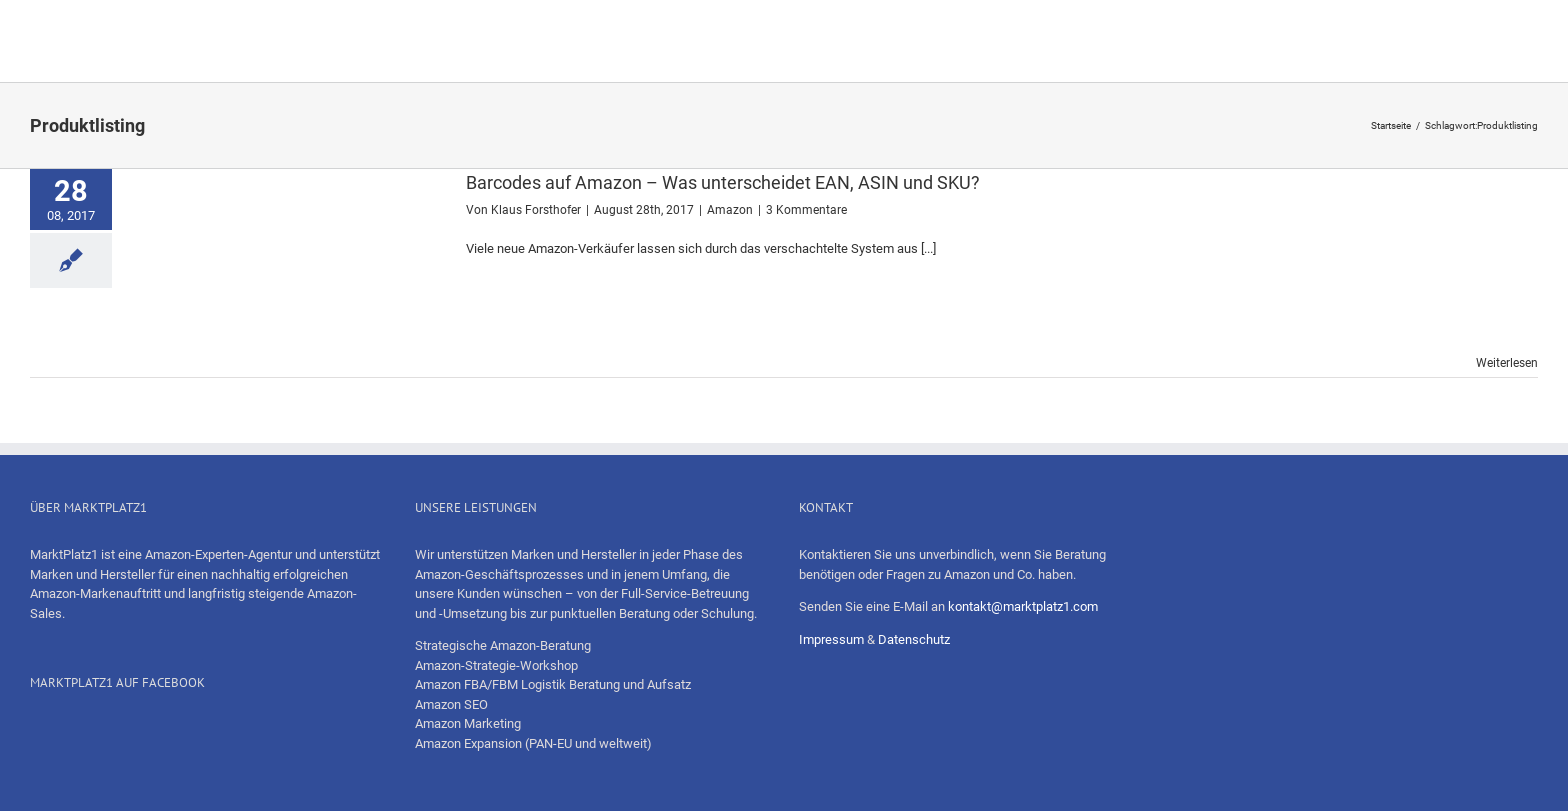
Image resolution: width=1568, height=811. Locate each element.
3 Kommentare (806, 210)
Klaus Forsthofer (536, 210)
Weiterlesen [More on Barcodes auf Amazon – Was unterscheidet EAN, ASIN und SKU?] (1507, 363)
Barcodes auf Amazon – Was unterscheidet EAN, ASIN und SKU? (723, 182)
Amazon (730, 210)
